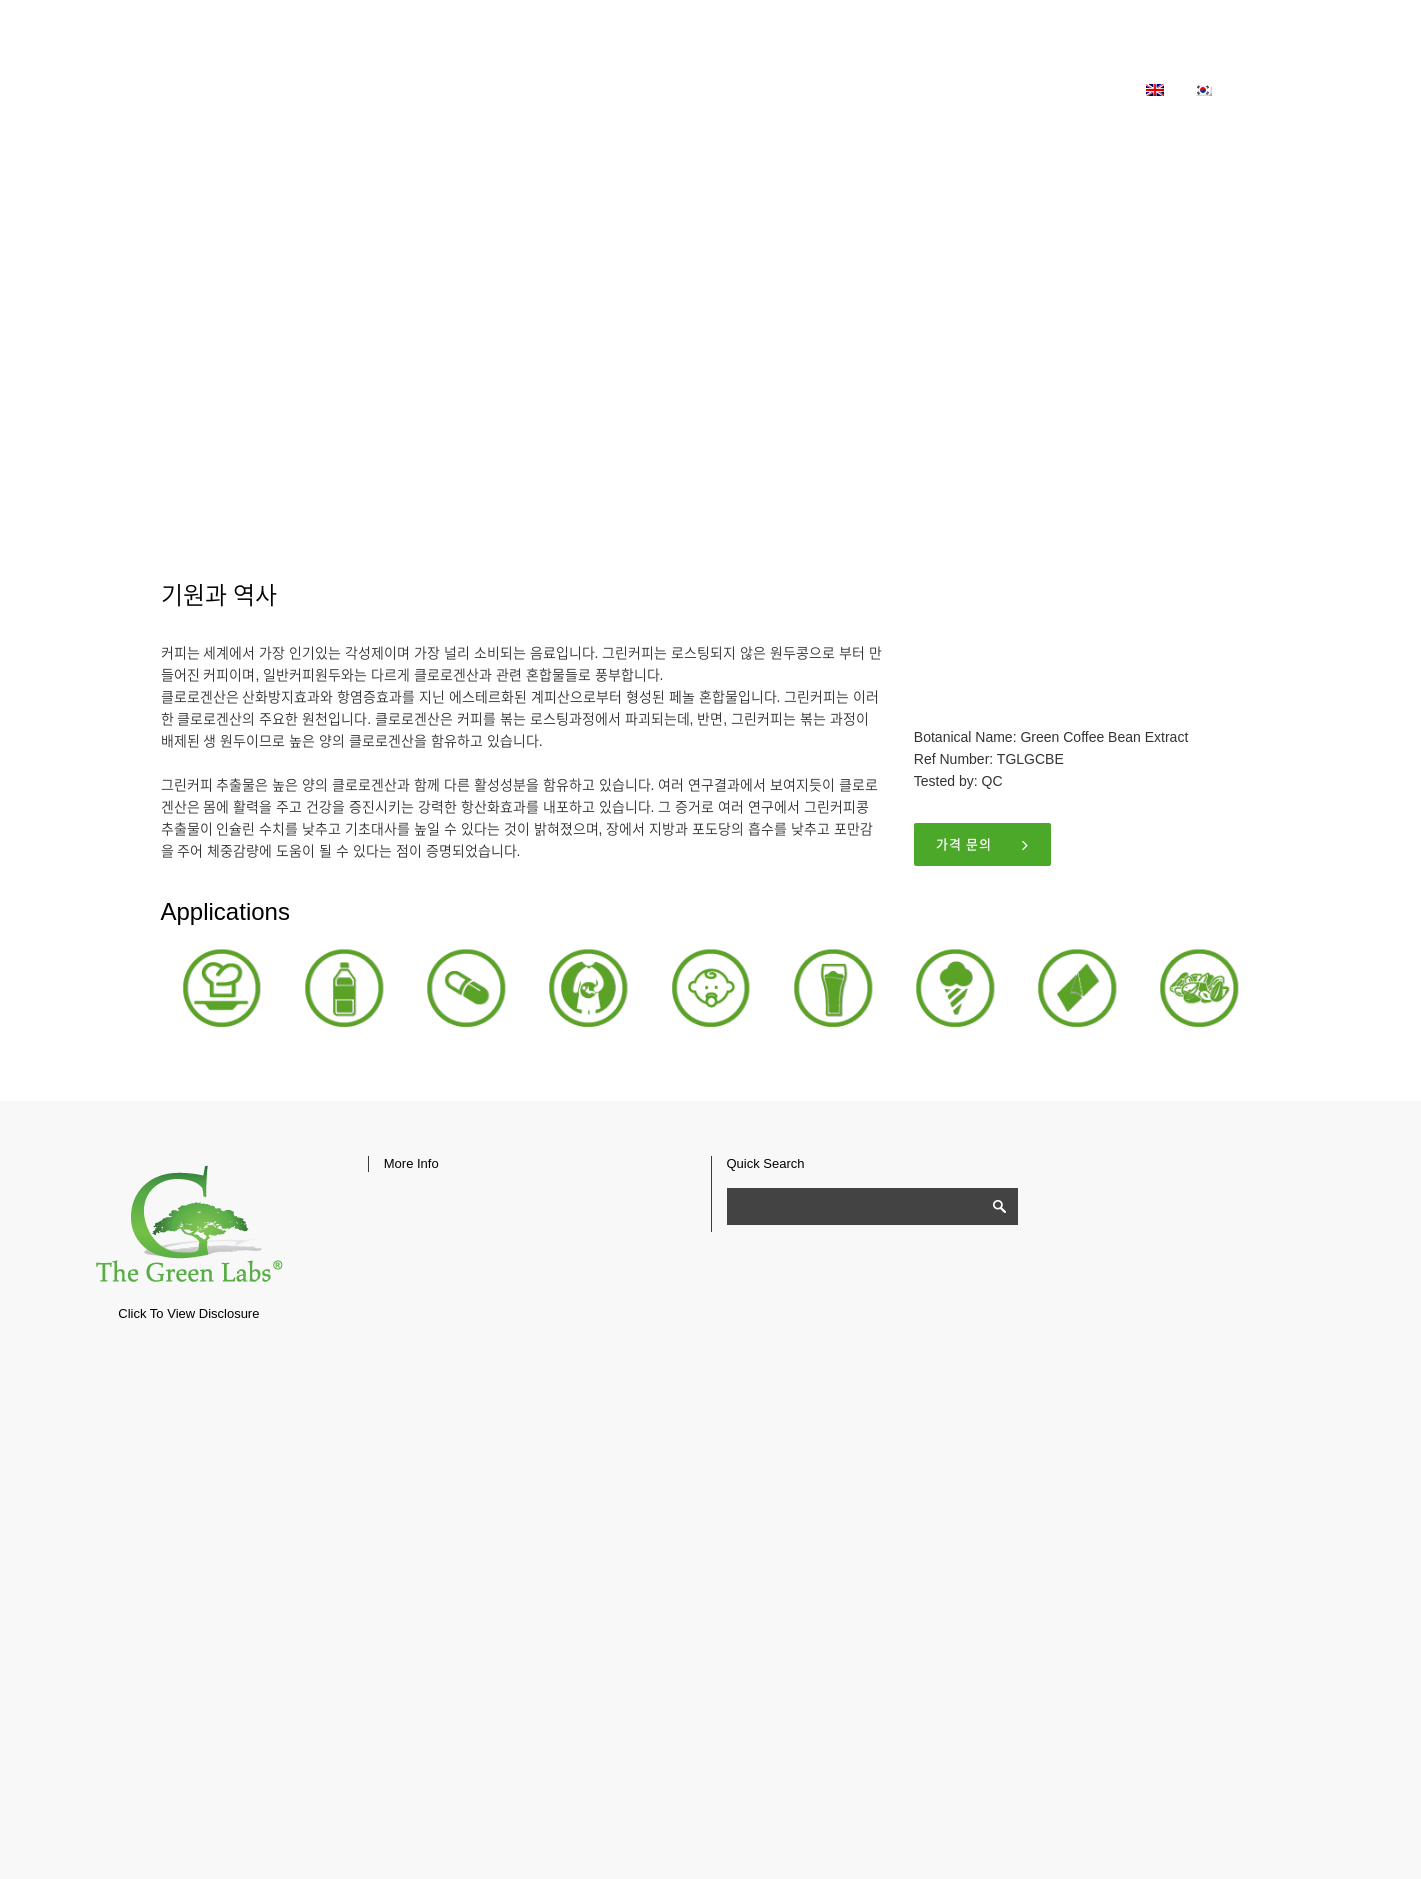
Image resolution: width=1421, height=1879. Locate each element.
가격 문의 (983, 844)
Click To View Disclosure (188, 1313)
